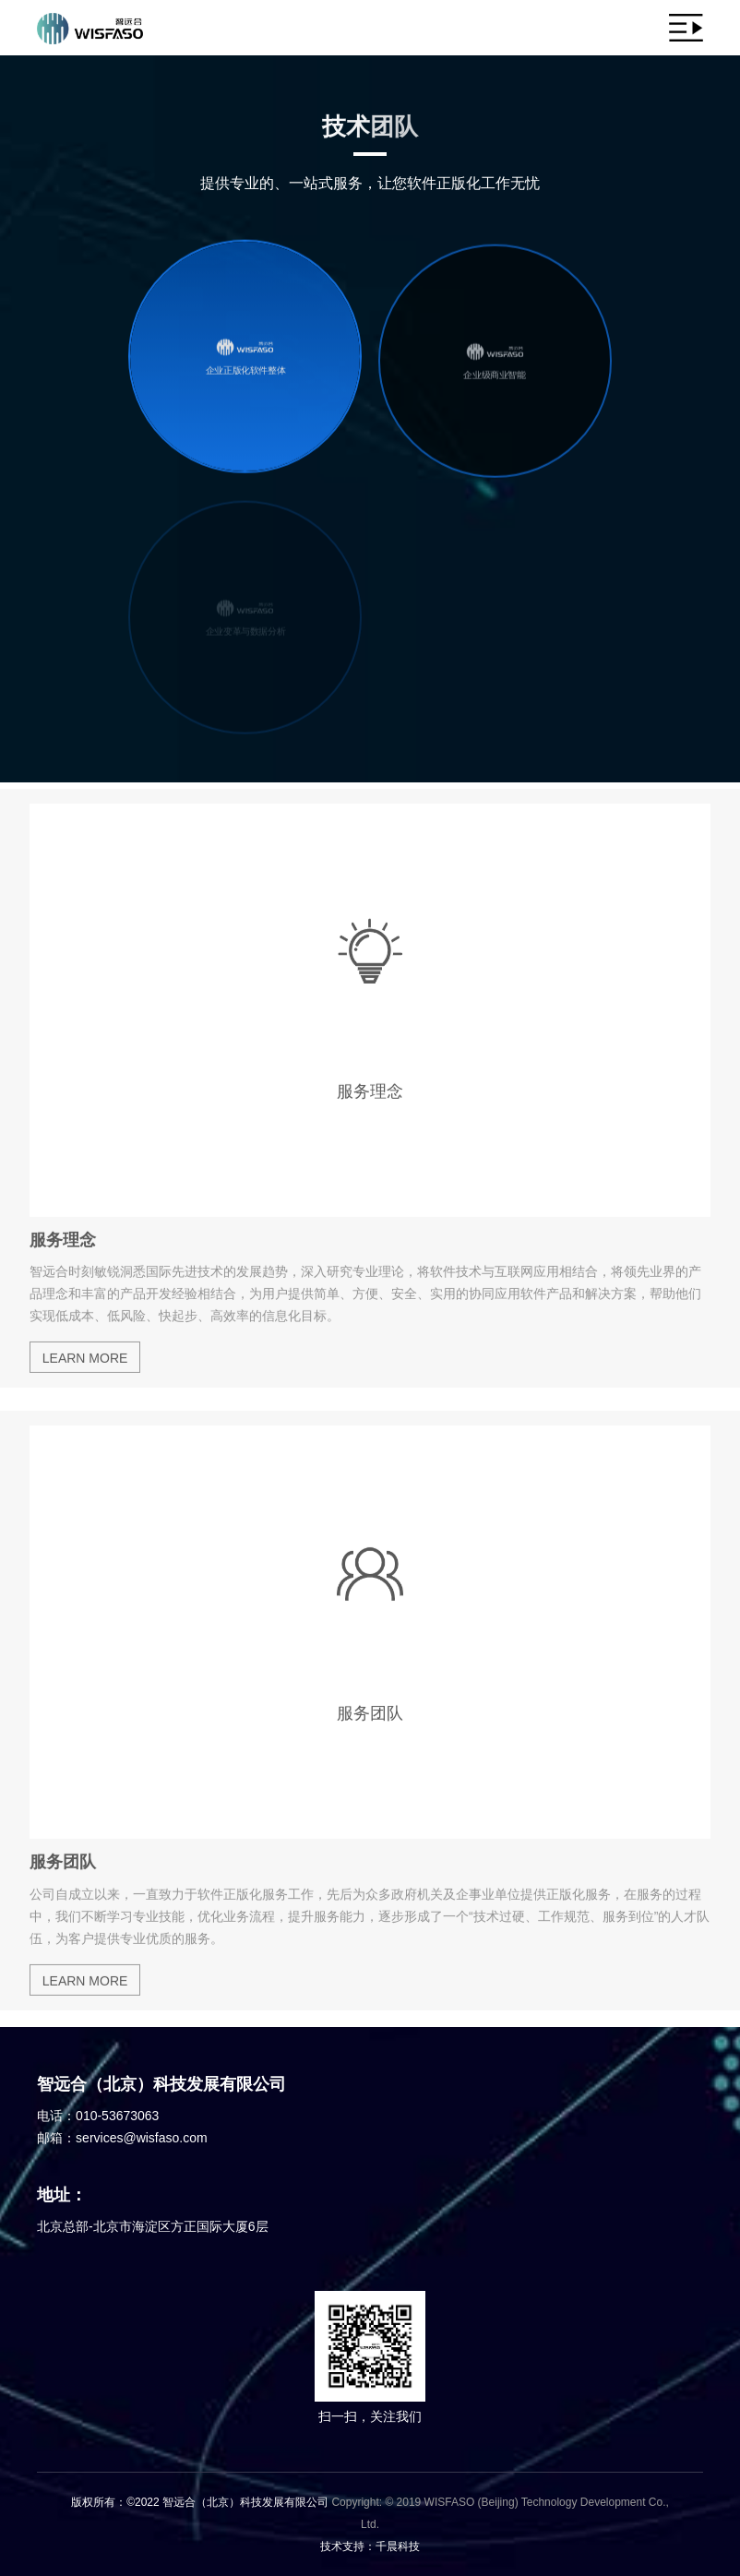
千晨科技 (398, 2546)
